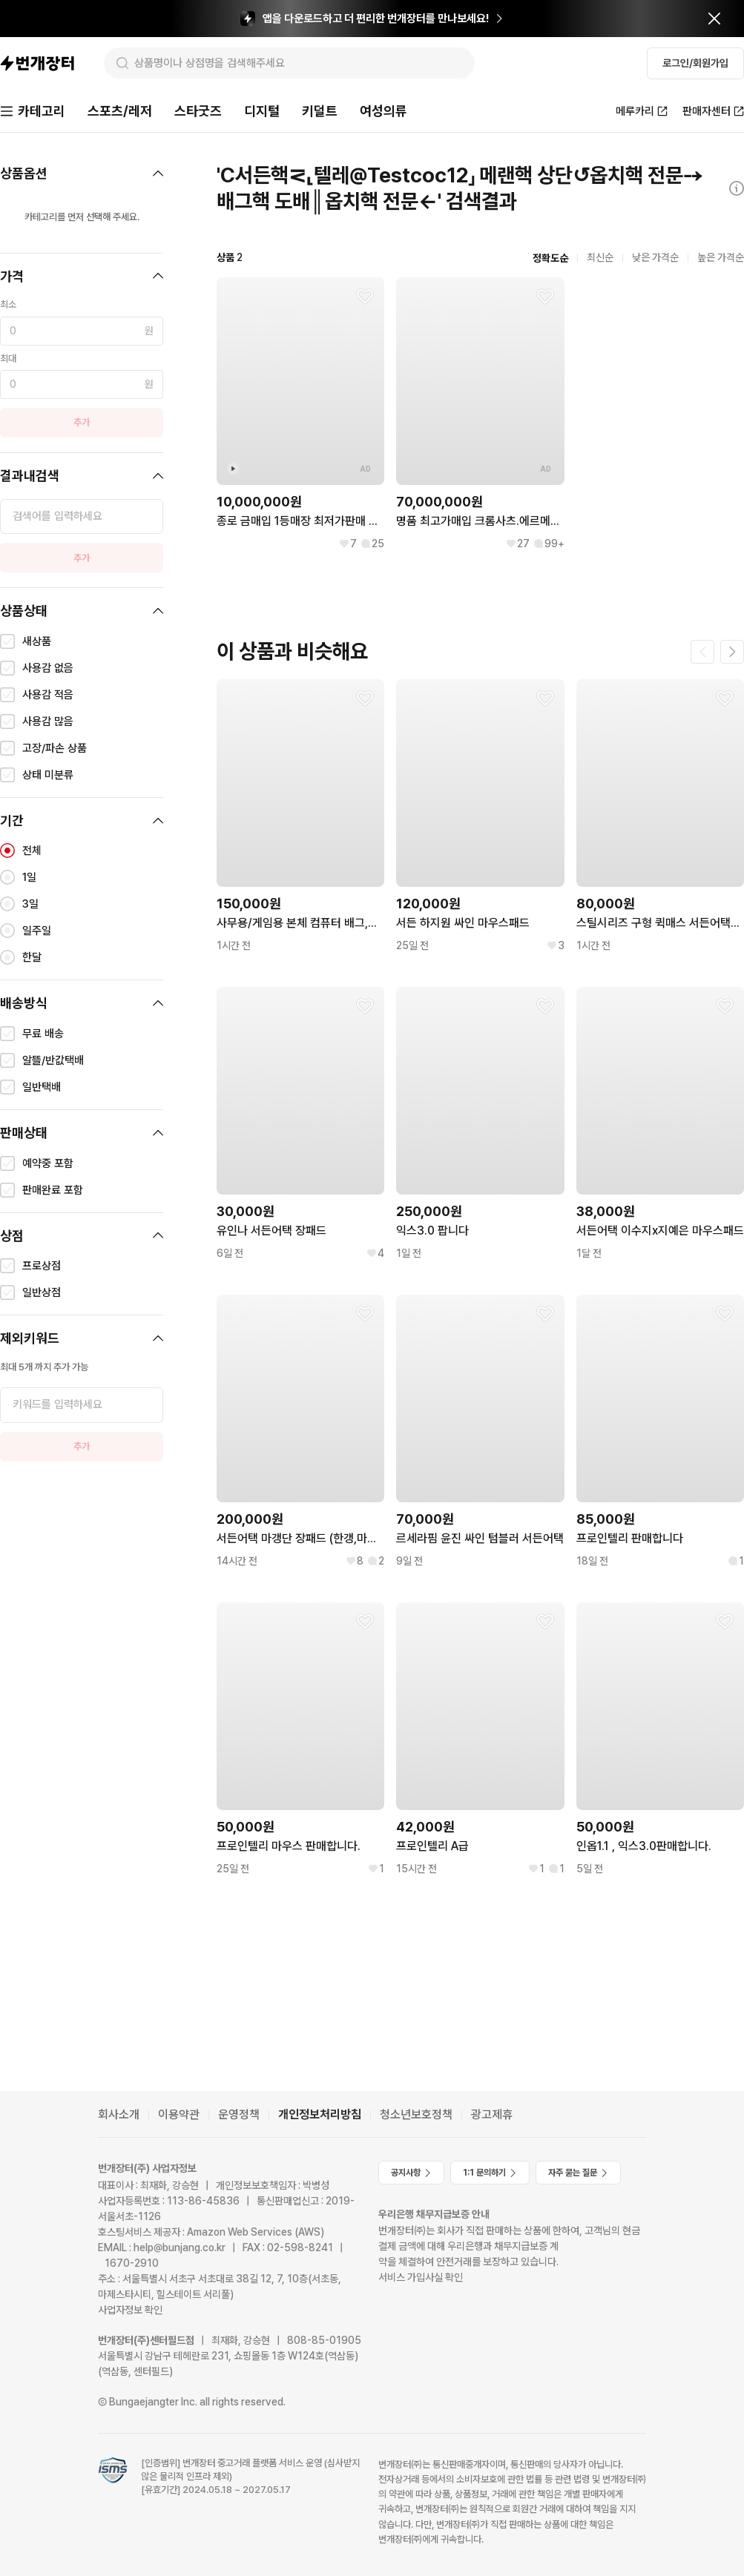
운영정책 (239, 2114)
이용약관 (179, 2114)
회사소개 (118, 2114)
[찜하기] (365, 296)
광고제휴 (492, 2114)
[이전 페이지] (702, 652)
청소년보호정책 (416, 2114)
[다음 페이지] (732, 652)
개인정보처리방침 (319, 2114)
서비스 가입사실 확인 (420, 2277)
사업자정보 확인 (130, 2310)
